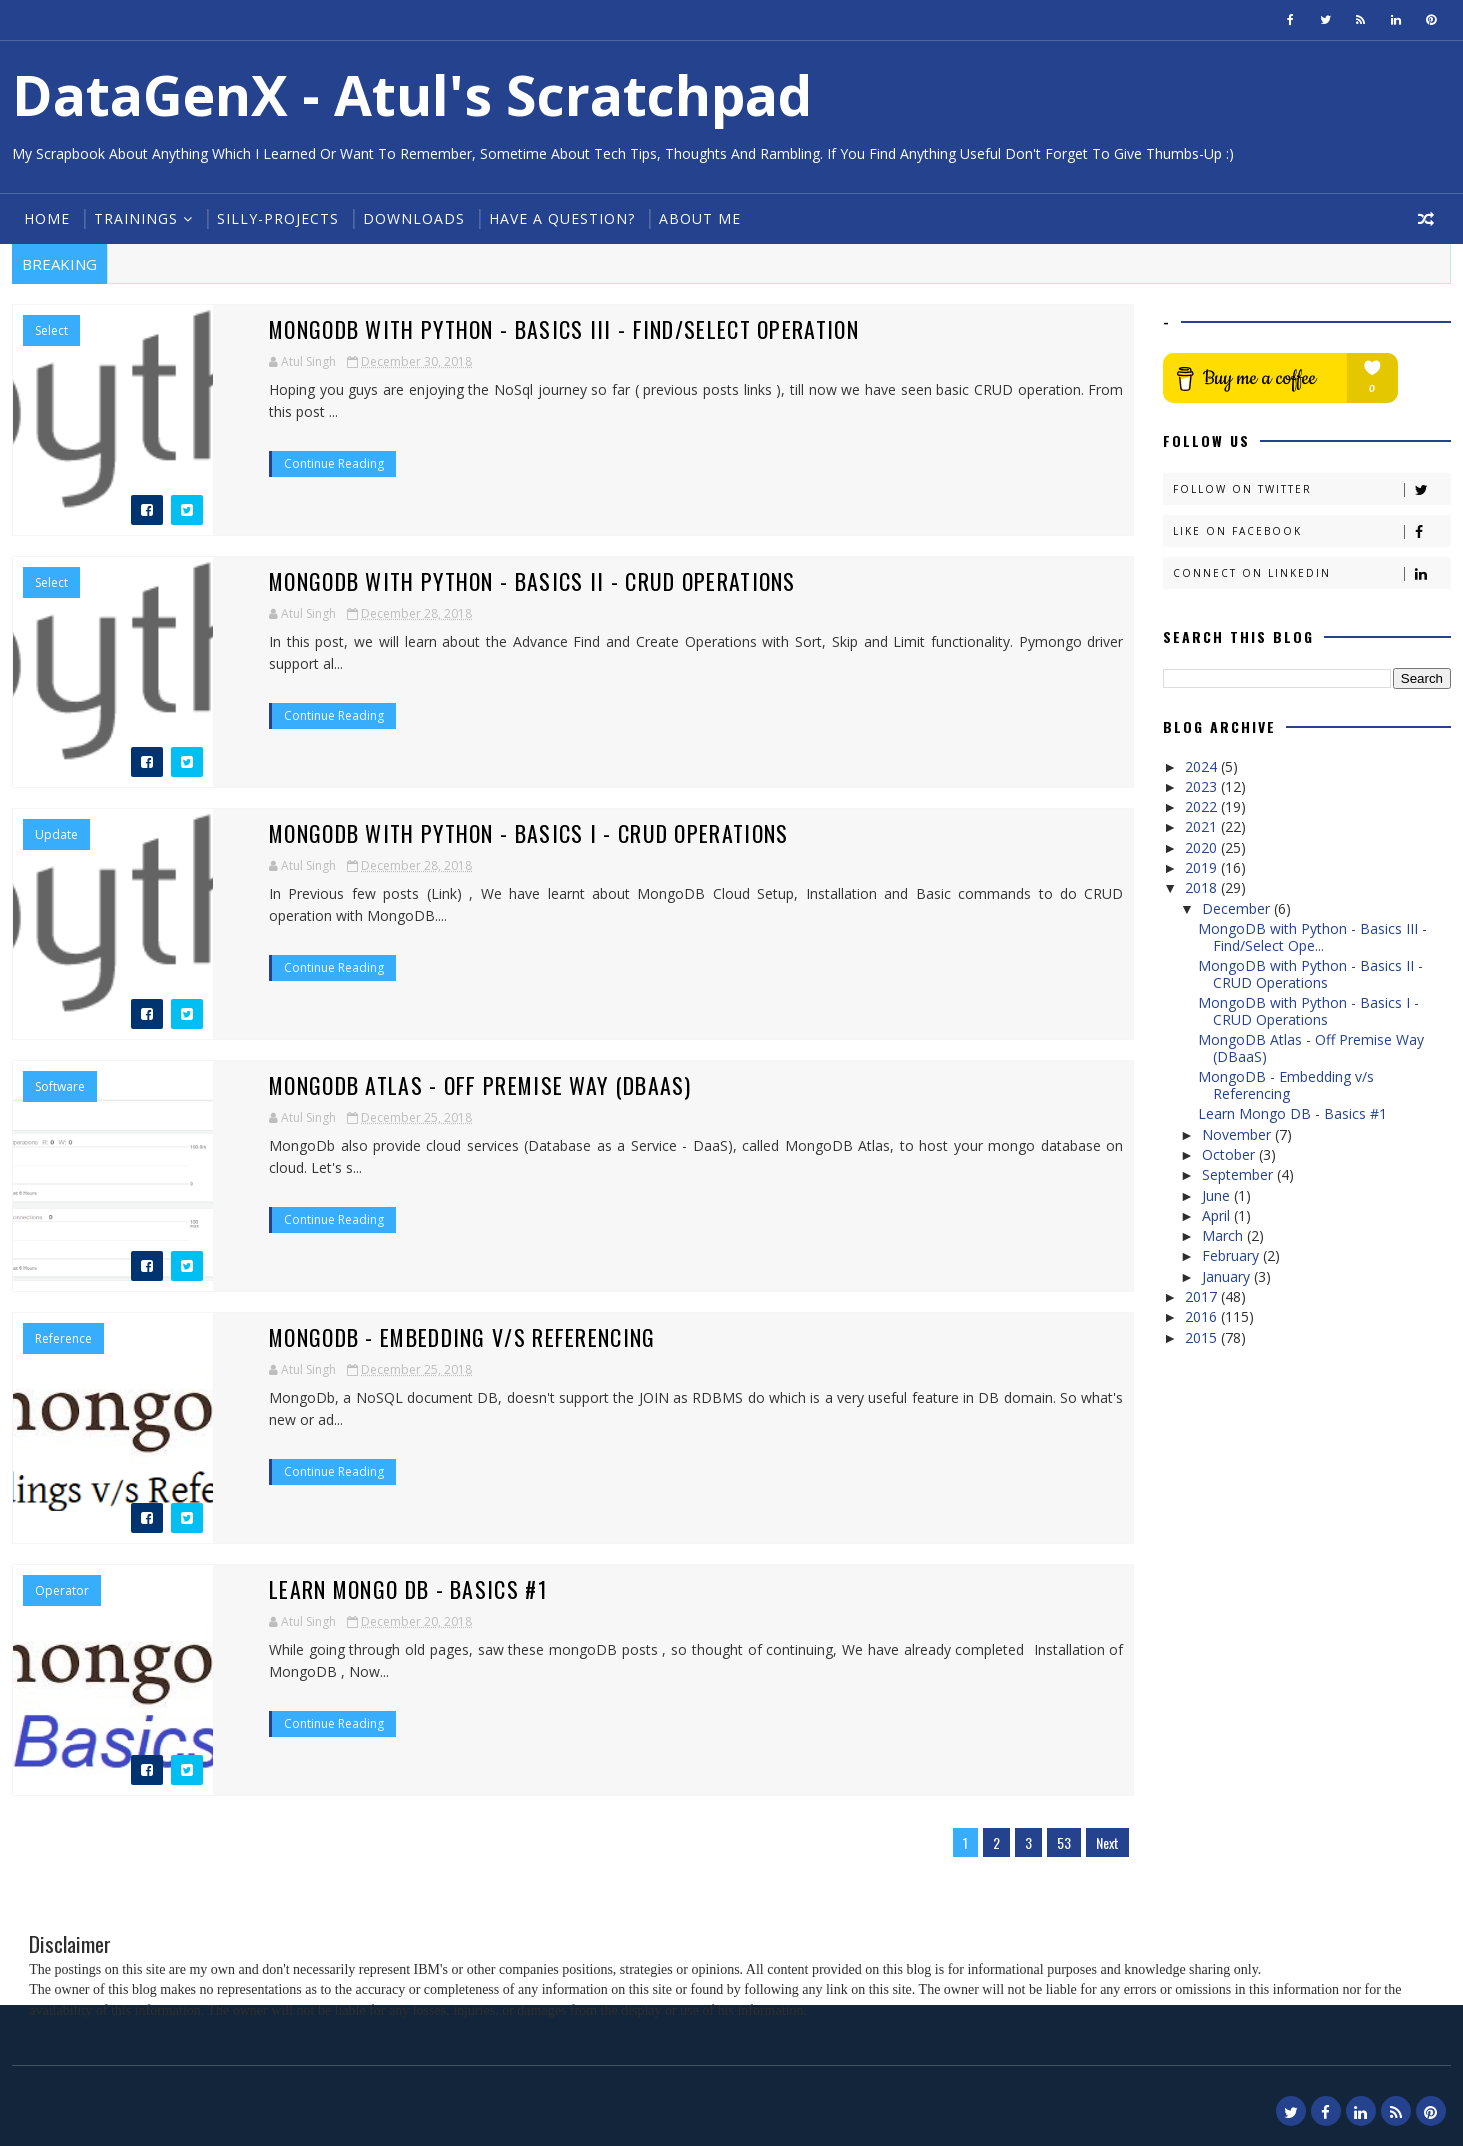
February (1232, 1255)
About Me (700, 218)
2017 (1203, 1296)
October (1230, 1154)
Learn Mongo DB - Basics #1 (409, 1589)
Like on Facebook (1311, 531)
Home (47, 218)
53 (1064, 1842)
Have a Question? (562, 218)
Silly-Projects (278, 218)
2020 (1203, 847)
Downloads (414, 218)
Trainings (136, 218)
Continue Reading (334, 463)
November (1238, 1134)
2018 (1203, 887)
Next (1107, 1842)
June (1218, 1195)
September (1239, 1174)
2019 (1203, 867)
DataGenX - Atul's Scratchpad (412, 94)
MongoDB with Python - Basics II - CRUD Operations (533, 581)
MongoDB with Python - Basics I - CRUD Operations (529, 833)
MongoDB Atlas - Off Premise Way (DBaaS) (481, 1085)
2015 (1203, 1337)
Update (56, 835)
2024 (1203, 766)
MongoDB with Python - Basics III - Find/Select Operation (564, 329)
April (1218, 1215)
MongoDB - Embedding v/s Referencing (463, 1337)
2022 (1203, 806)
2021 (1203, 826)
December (1238, 908)
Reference (63, 1339)
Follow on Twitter (1311, 489)
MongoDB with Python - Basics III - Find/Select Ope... (1312, 937)
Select (51, 331)
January (1228, 1276)
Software (60, 1087)
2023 (1203, 786)
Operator (62, 1591)
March (1224, 1235)
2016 (1203, 1316)
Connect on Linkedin (1311, 573)
